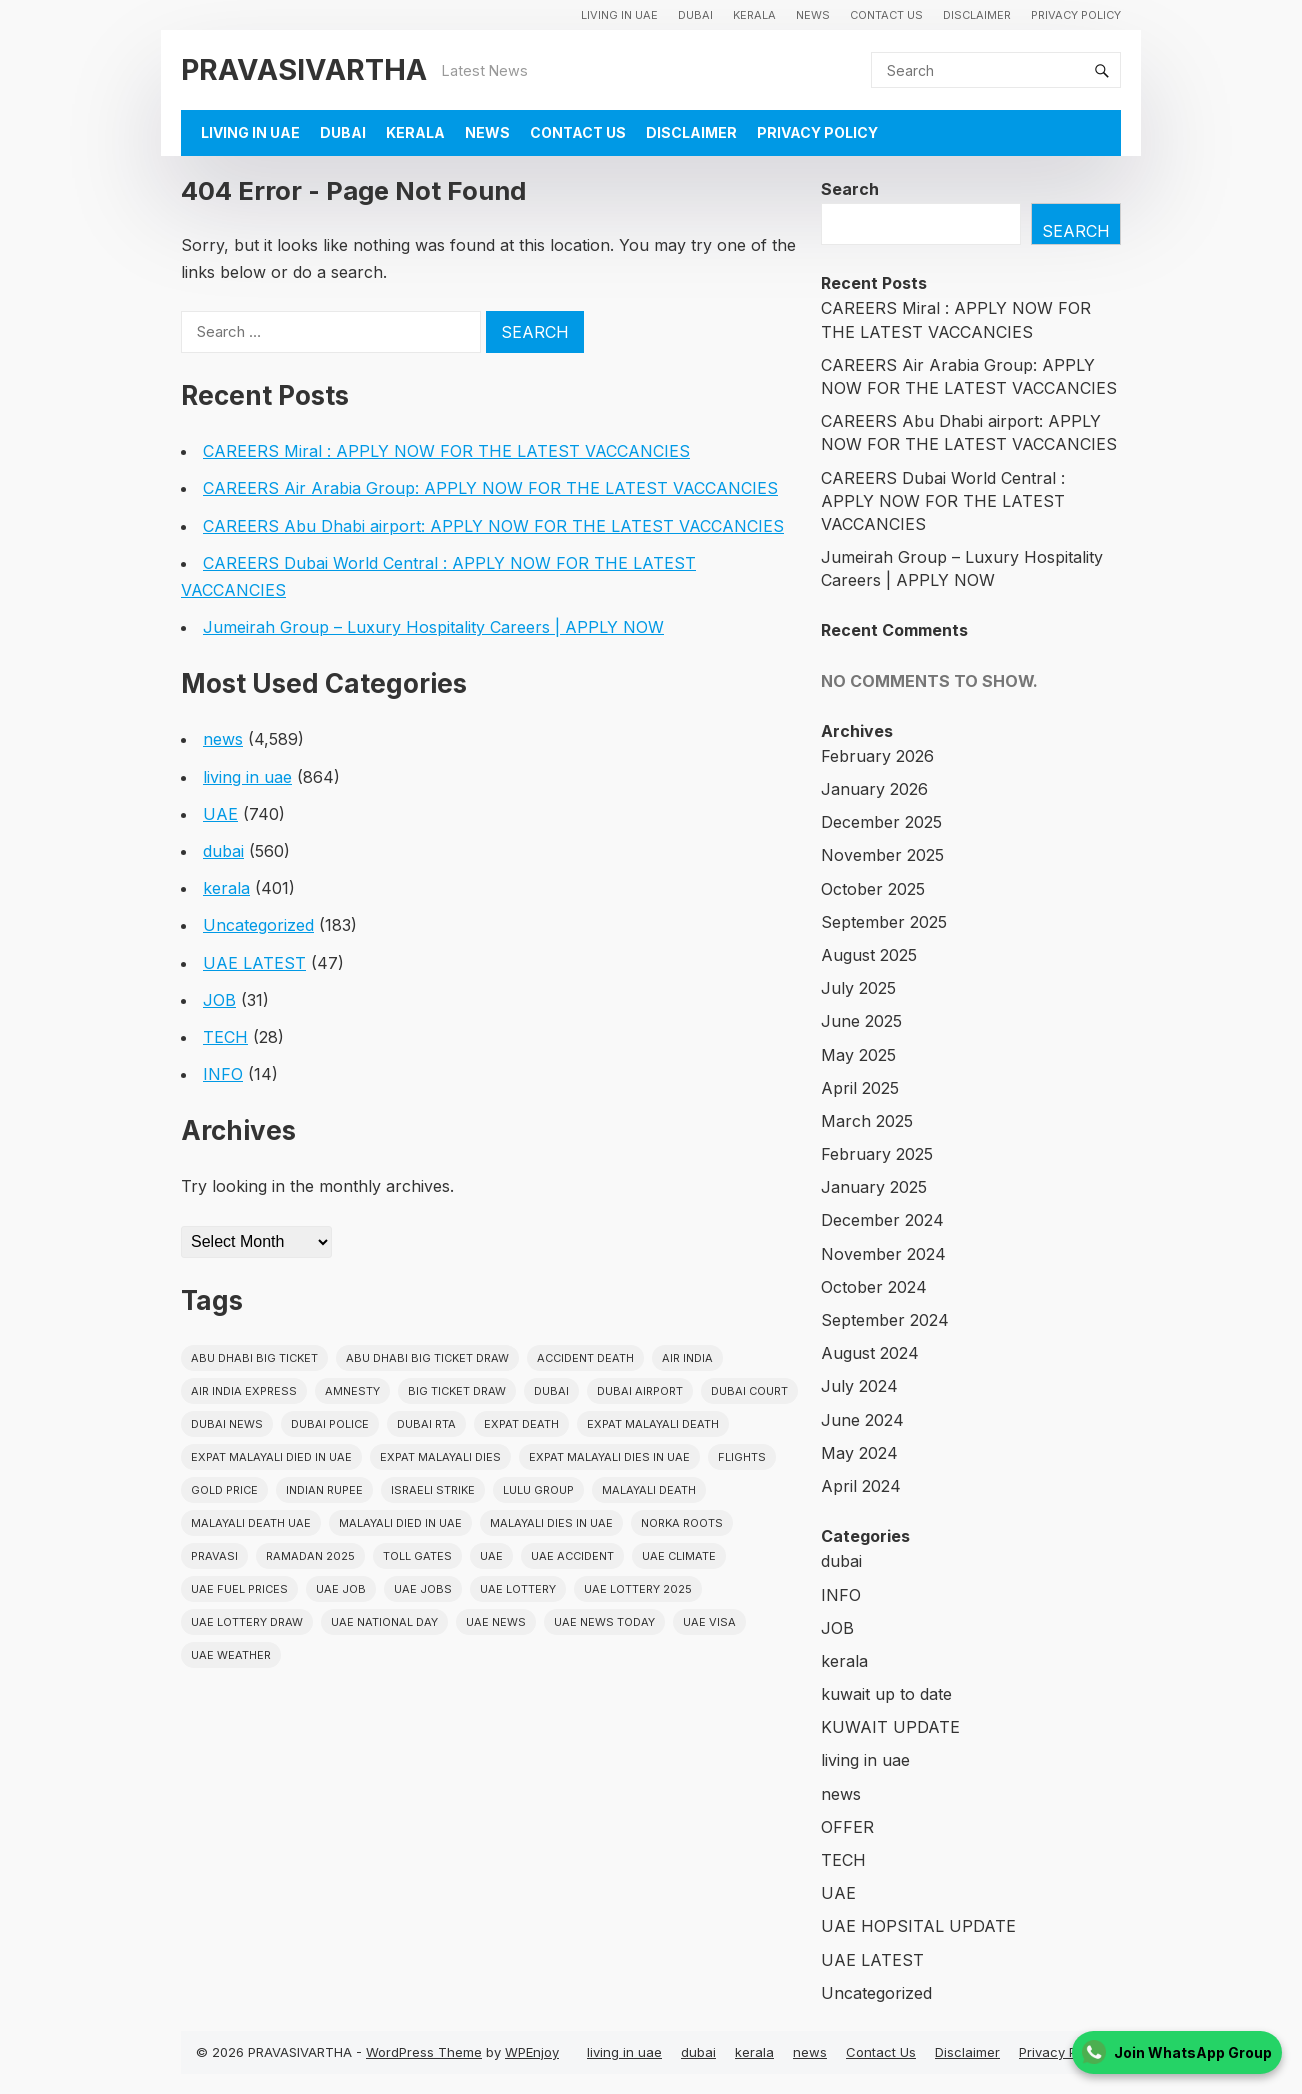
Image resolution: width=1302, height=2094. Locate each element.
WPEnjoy (532, 2052)
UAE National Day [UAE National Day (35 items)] (384, 1622)
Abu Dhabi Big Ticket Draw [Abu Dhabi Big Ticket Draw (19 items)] (427, 1358)
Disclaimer (977, 15)
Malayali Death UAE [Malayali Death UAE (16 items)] (251, 1523)
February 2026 (877, 756)
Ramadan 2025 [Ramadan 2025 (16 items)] (310, 1556)
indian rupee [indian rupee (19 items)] (324, 1490)
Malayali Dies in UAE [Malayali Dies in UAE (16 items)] (551, 1523)
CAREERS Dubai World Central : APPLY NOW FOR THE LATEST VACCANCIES (943, 501)
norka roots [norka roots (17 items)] (682, 1523)
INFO (223, 1074)
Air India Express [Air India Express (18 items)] (244, 1391)
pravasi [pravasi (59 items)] (214, 1556)
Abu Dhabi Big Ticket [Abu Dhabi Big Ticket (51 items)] (254, 1358)
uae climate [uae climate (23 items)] (679, 1556)
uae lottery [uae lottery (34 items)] (518, 1589)
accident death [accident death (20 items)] (585, 1358)
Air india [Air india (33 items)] (687, 1358)
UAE (220, 814)
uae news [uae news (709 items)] (496, 1622)
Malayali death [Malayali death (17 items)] (649, 1490)
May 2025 (858, 1055)
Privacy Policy (1076, 15)
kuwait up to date (886, 1694)
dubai (695, 15)
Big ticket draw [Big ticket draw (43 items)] (457, 1391)
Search (850, 189)
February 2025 (877, 1154)
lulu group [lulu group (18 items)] (538, 1490)
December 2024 (882, 1220)
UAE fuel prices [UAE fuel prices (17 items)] (239, 1589)
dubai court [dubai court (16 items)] (749, 1391)
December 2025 (881, 822)
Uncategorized (258, 925)
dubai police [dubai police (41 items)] (330, 1424)
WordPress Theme (424, 2052)
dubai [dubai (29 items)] (551, 1391)
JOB (219, 1000)
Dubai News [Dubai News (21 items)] (227, 1424)
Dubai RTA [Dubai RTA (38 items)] (426, 1424)
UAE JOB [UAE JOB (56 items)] (341, 1589)
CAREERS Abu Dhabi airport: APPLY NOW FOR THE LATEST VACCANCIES (493, 526)
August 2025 (869, 955)
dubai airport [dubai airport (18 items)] (640, 1391)
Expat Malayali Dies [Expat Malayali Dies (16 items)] (440, 1457)
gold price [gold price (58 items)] (224, 1490)
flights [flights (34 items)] (742, 1457)
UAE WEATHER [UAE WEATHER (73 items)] (231, 1655)
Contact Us (886, 15)
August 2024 (870, 1353)
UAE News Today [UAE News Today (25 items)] (604, 1622)
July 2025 (858, 988)
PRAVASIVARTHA (304, 69)
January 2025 (874, 1187)
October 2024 (874, 1287)
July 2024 (859, 1386)
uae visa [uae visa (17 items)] (709, 1622)
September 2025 (884, 922)
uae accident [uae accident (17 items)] (572, 1556)
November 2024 (883, 1254)
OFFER (847, 1827)
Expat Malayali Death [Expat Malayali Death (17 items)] (653, 1424)
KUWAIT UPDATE (890, 1727)
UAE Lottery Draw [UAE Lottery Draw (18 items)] (247, 1622)
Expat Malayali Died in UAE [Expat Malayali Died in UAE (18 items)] (271, 1457)
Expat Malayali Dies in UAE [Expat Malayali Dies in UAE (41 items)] (609, 1457)
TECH (225, 1037)
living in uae (619, 15)
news (813, 15)
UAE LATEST (254, 963)
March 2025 (867, 1121)
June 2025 (861, 1021)
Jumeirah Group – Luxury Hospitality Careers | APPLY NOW (433, 627)
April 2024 (861, 1486)
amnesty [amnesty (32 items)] (352, 1391)
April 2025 (860, 1088)
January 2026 (874, 789)
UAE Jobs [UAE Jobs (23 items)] (423, 1589)
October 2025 (873, 889)
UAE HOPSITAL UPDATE (918, 1926)
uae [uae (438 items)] (491, 1556)
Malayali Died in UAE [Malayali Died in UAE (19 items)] (400, 1523)
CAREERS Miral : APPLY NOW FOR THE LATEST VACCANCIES (446, 451)
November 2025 (882, 855)
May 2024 (859, 1453)
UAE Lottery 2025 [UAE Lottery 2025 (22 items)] (638, 1589)
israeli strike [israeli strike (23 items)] (433, 1490)
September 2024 (885, 1320)
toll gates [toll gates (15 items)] (417, 1556)
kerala (754, 15)
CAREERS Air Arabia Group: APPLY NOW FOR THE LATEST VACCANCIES (490, 488)
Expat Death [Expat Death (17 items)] (521, 1424)
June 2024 (862, 1420)
